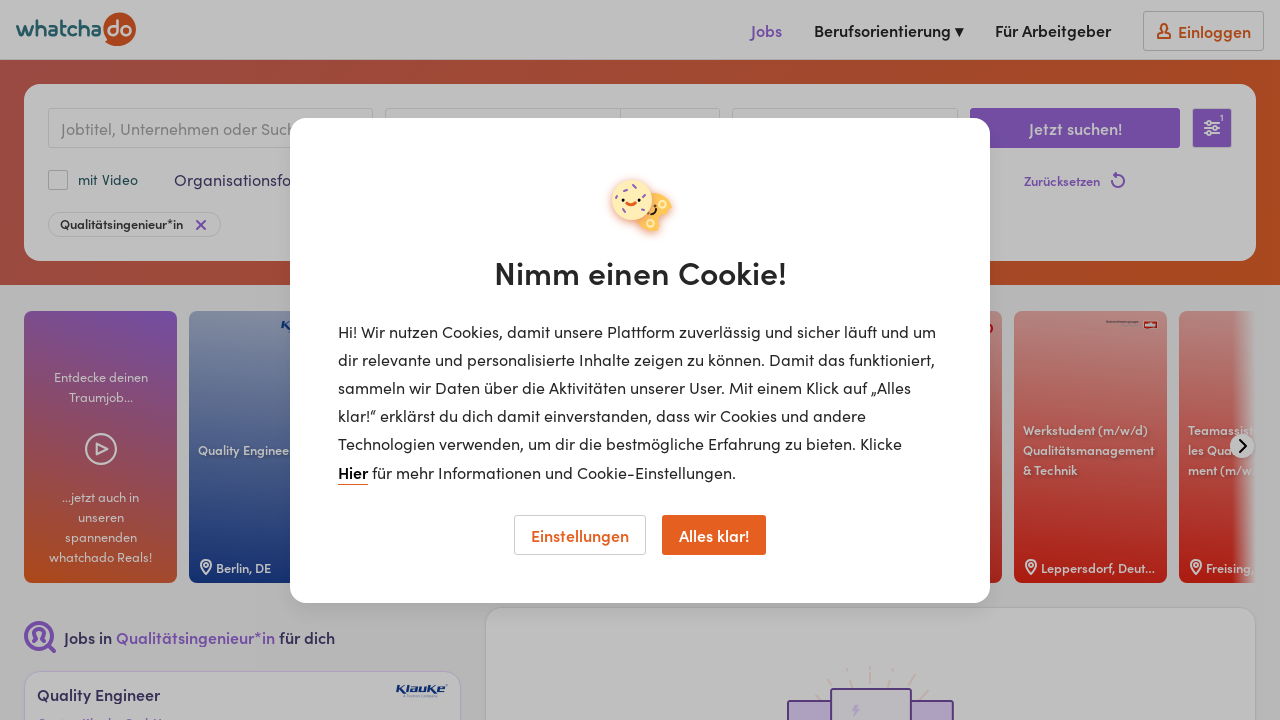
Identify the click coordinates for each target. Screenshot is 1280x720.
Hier (353, 472)
